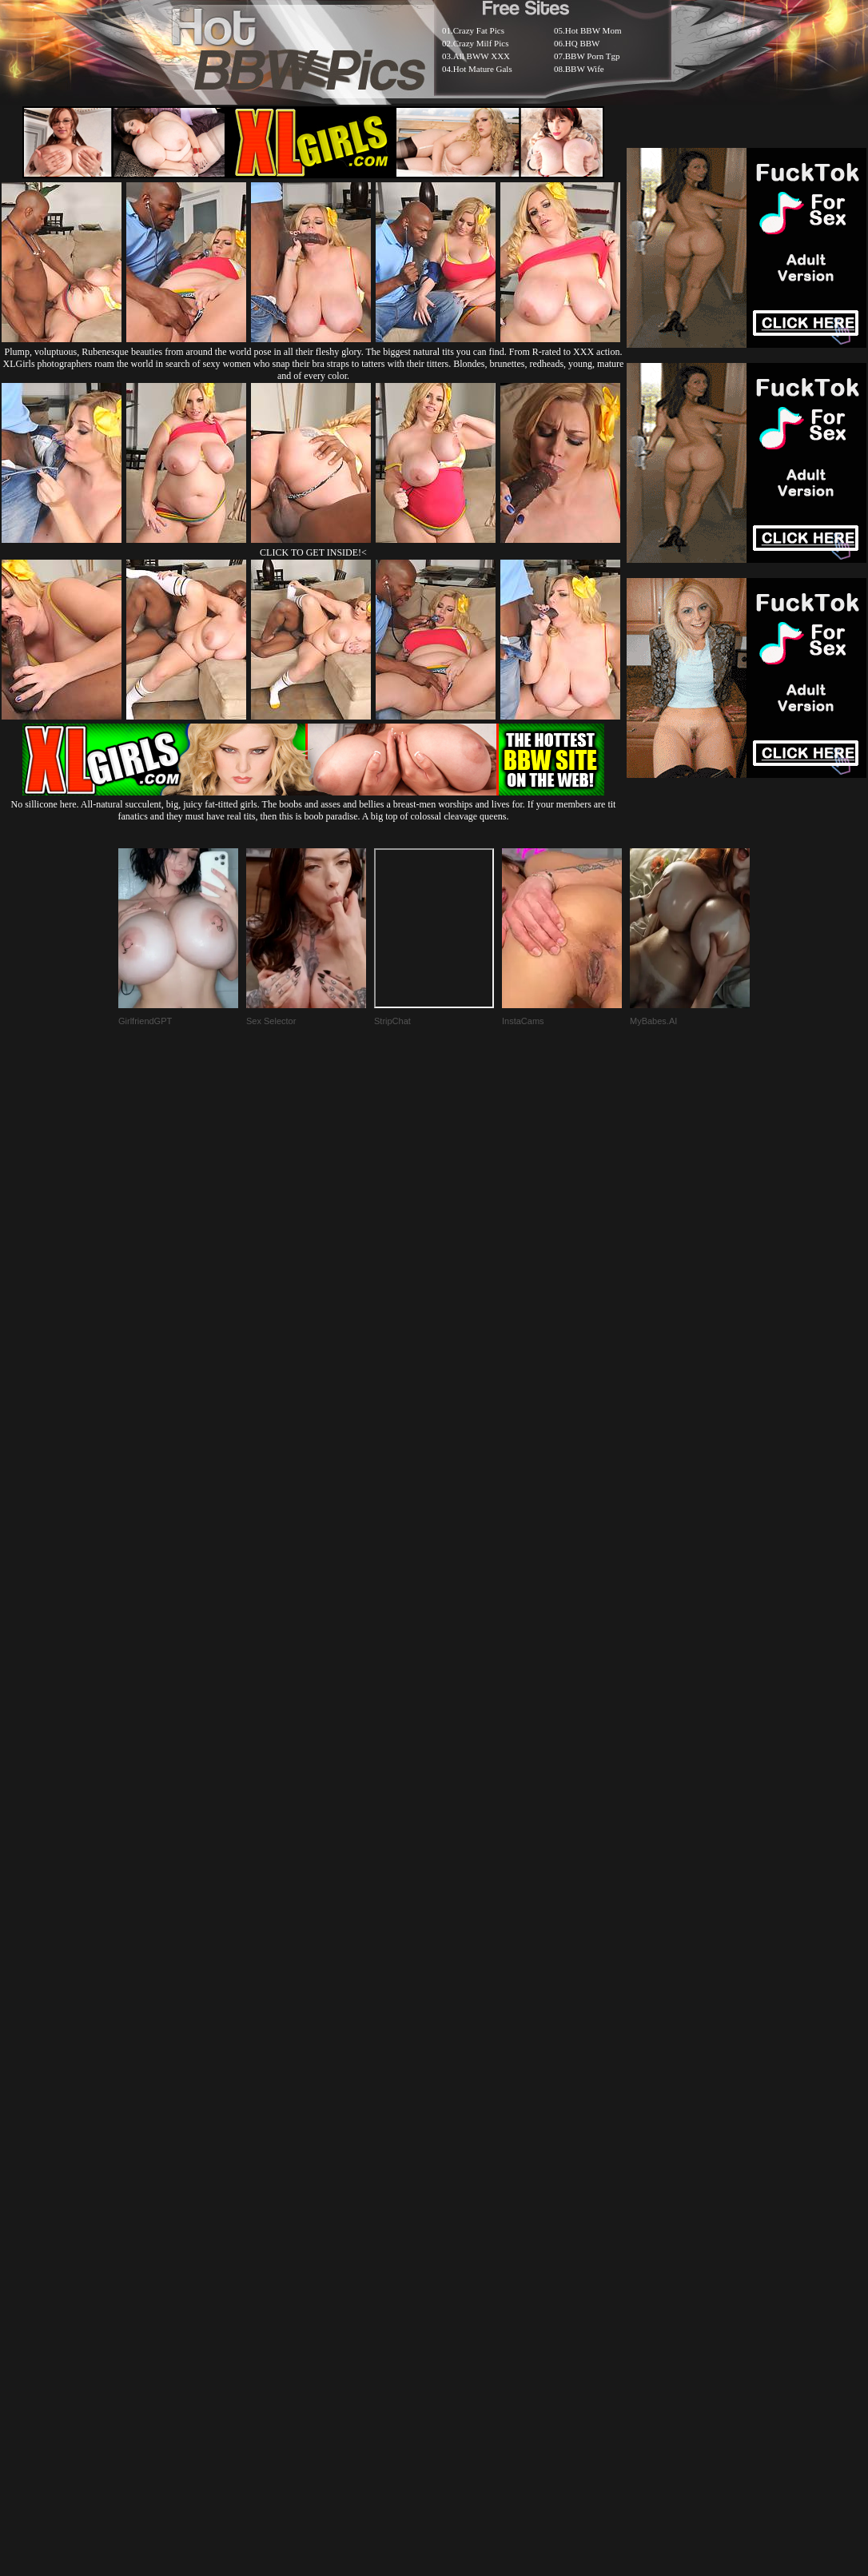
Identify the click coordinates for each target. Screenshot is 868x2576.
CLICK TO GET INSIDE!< (313, 552)
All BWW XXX (481, 56)
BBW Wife (584, 69)
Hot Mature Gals (482, 69)
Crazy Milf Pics (481, 43)
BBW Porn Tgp (592, 56)
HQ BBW (582, 43)
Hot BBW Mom (593, 30)
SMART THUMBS (462, 2187)
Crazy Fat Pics (478, 30)
